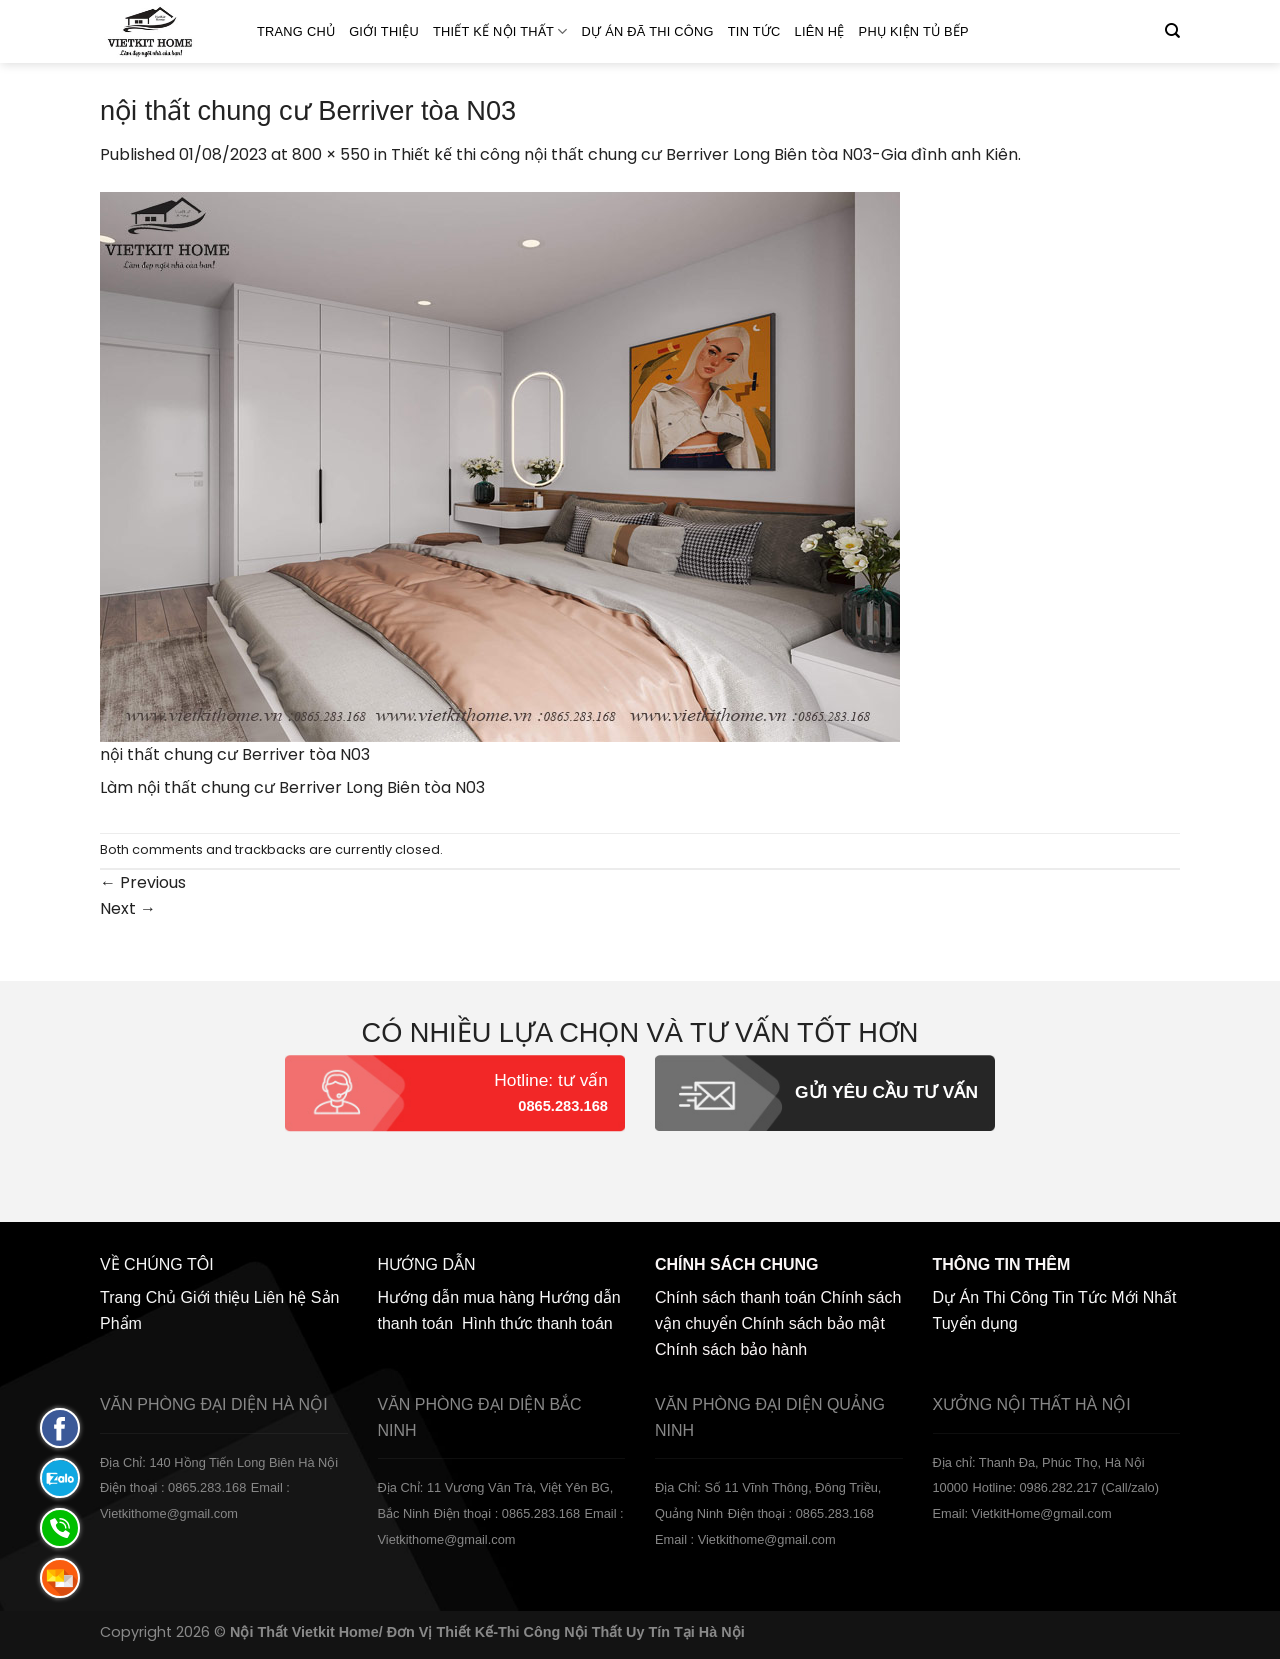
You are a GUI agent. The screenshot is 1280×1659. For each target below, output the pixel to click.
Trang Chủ (296, 31)
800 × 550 (331, 154)
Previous (143, 882)
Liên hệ (820, 31)
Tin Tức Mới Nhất (1114, 1297)
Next (128, 908)
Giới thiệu (384, 31)
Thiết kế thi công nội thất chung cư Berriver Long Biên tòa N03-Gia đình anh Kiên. (706, 154)
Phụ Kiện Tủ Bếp (914, 31)
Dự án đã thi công (648, 31)
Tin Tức (754, 31)
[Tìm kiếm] (1172, 31)
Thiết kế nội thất (500, 31)
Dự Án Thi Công (991, 1297)
